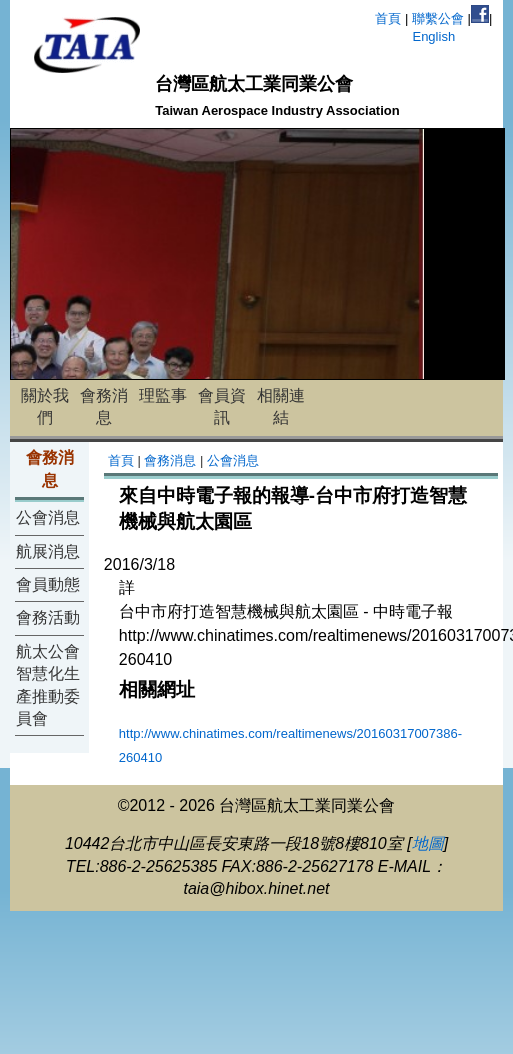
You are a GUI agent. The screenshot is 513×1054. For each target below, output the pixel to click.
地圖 (428, 843)
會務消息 (104, 406)
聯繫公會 (438, 18)
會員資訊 (222, 406)
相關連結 (281, 406)
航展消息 (48, 551)
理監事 (163, 395)
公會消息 (48, 517)
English (433, 36)
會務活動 (48, 617)
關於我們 (45, 406)
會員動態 (48, 584)
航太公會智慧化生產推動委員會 (48, 685)
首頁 (388, 18)
